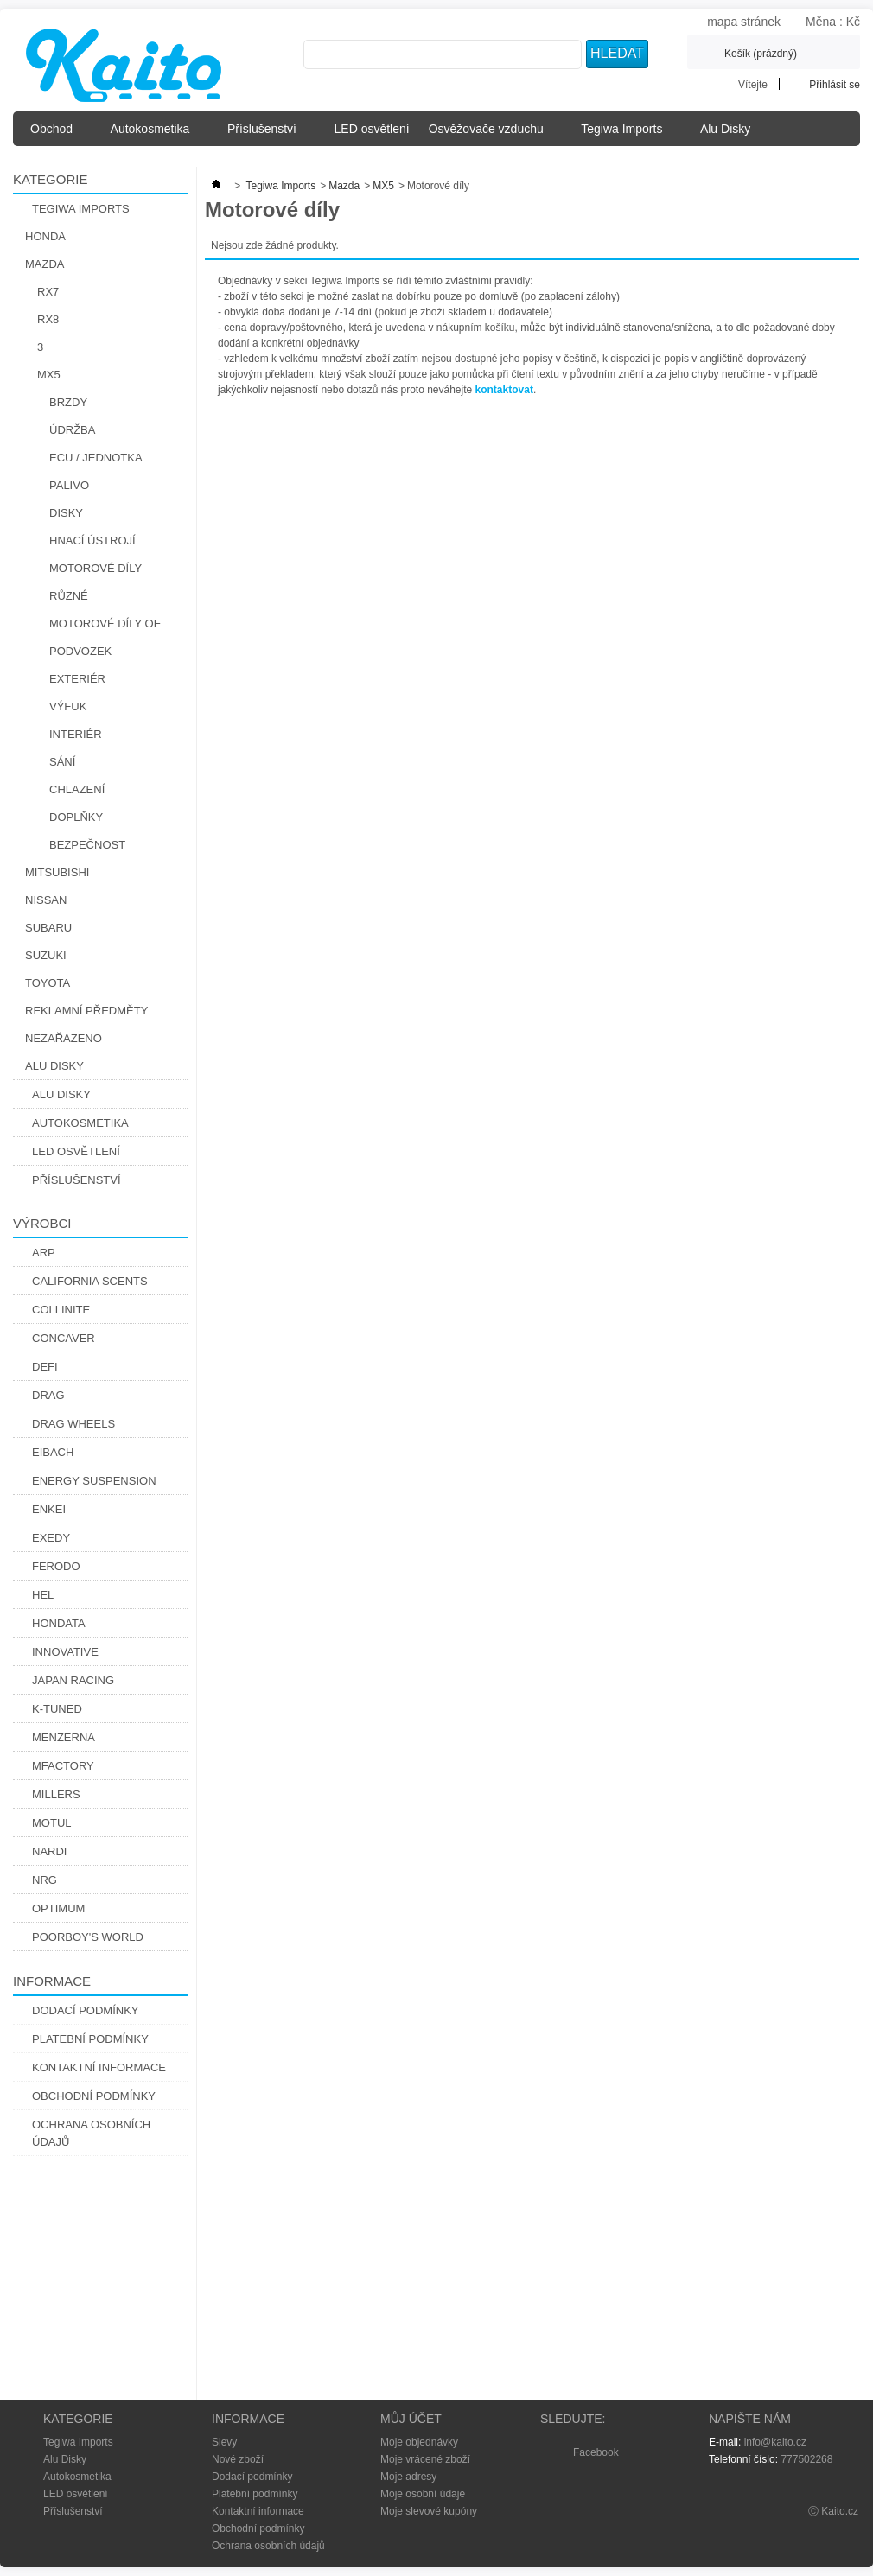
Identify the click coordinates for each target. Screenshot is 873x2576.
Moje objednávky (419, 2442)
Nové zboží (238, 2459)
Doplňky (76, 817)
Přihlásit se (834, 84)
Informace (52, 1981)
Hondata (59, 1623)
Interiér (75, 734)
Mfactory (63, 1765)
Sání (62, 761)
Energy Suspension (94, 1480)
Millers (56, 1794)
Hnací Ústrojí (92, 540)
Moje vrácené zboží (425, 2459)
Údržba (72, 429)
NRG (44, 1879)
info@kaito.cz (775, 2442)
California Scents (90, 1281)
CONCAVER (63, 1338)
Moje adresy (408, 2477)
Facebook (596, 2452)
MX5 (49, 374)
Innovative (65, 1651)
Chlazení (77, 789)
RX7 (48, 291)
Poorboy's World (87, 1936)
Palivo (69, 485)
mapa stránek (744, 22)
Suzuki (46, 955)
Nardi (49, 1851)
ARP (43, 1252)
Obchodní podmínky (94, 2095)
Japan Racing (73, 1680)
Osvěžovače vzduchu (491, 134)
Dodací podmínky (85, 2010)
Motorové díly (95, 568)
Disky (66, 512)
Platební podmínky (90, 2038)
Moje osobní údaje (422, 2494)
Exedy (51, 1537)
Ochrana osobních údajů (91, 2133)
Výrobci (42, 1223)
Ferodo (56, 1566)
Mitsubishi (57, 872)
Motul (52, 1822)
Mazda (45, 264)
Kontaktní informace (99, 2067)
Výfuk (67, 706)
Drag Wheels (73, 1423)
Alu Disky (730, 134)
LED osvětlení (372, 129)
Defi (45, 1366)
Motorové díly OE (105, 623)
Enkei (49, 1509)
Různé (68, 595)
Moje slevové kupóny (428, 2511)
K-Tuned (57, 1708)
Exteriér (77, 678)
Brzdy (68, 402)
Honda (45, 236)
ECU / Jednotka (96, 457)
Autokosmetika (155, 134)
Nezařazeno (63, 1038)
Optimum (58, 1908)
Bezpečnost (87, 844)
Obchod (57, 134)
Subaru (48, 927)
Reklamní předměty (86, 1010)
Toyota (47, 982)
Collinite (61, 1309)
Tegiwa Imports (626, 134)
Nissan (46, 900)
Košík (760, 54)
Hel (43, 1594)
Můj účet (411, 2419)
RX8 (48, 319)
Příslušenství (267, 134)
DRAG (48, 1395)
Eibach (52, 1452)
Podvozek (80, 651)
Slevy (224, 2442)
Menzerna (63, 1737)
